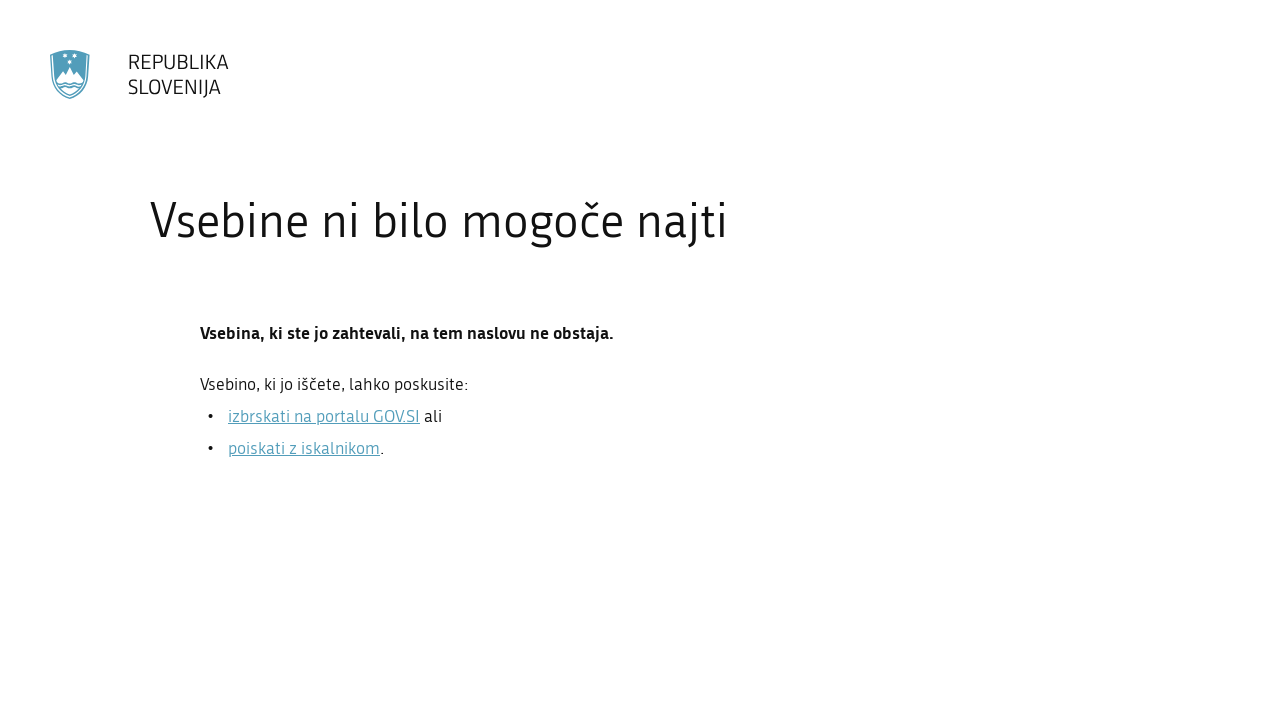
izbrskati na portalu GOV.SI (324, 416)
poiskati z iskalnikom (304, 448)
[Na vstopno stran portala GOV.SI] (140, 74)
